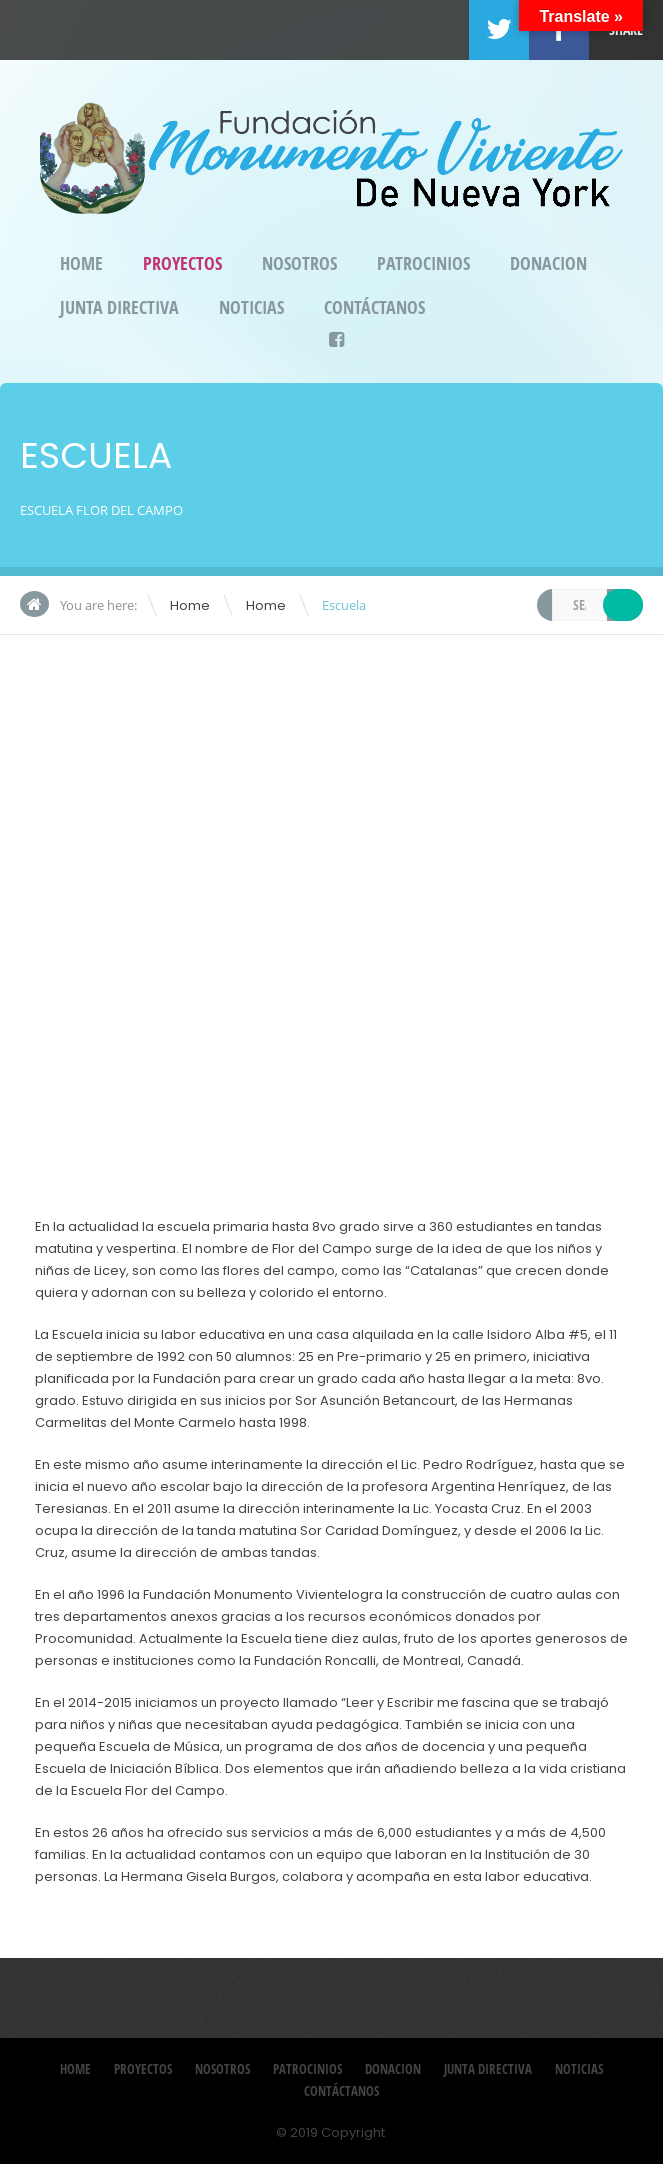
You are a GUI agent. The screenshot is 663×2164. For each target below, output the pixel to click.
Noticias (251, 307)
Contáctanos (374, 307)
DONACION (548, 263)
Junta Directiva (119, 307)
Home (81, 263)
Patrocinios (423, 263)
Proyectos (182, 263)
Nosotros (299, 263)
